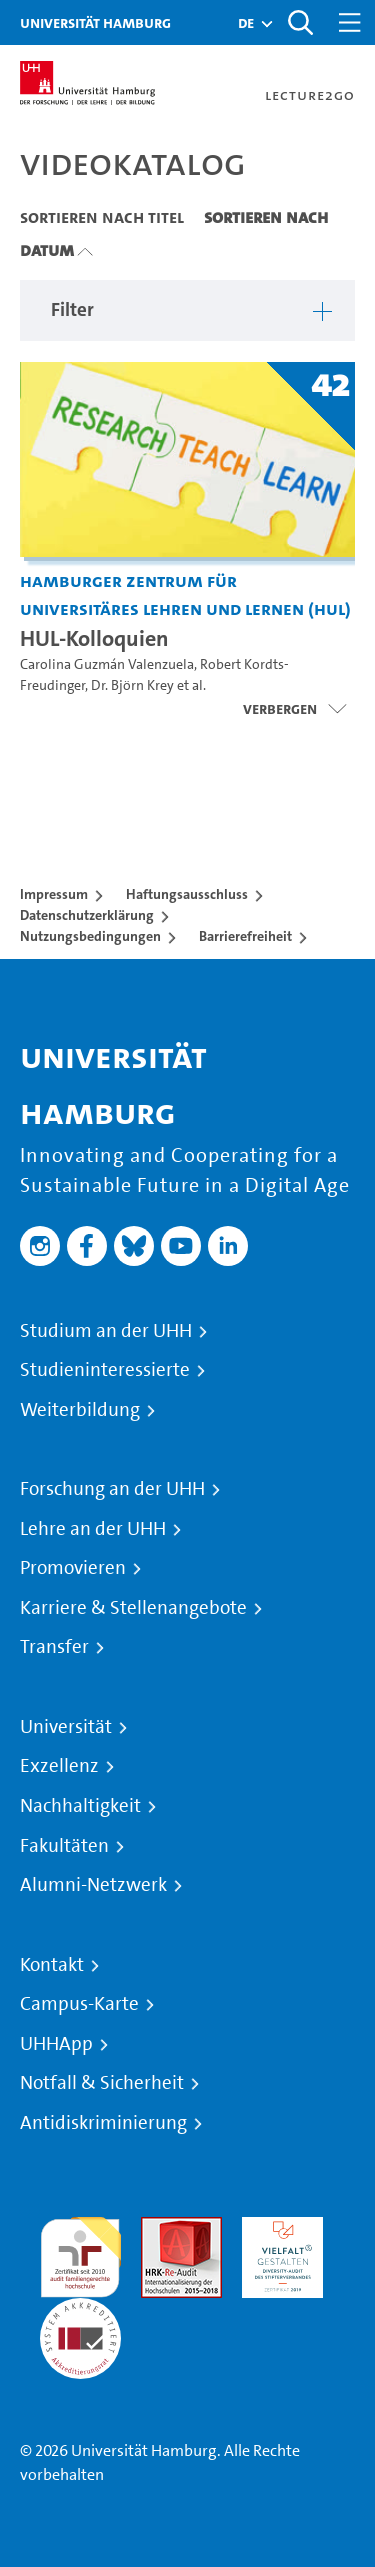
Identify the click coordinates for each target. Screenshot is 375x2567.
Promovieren (73, 1568)
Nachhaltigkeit (80, 1806)
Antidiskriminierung (103, 2123)
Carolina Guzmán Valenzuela (107, 664)
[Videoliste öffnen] (294, 709)
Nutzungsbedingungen (90, 936)
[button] (246, 23)
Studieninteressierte (105, 1370)
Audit (160, 2228)
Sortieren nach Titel (102, 217)
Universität (66, 1727)
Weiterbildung (80, 1410)
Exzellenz (59, 1766)
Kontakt (52, 1965)
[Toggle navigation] (350, 22)
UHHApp (56, 2044)
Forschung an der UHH (112, 1489)
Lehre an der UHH (93, 1529)
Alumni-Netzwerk (93, 1885)
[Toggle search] (300, 22)
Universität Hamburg (95, 22)
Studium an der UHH (106, 1331)
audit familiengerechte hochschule (80, 2252)
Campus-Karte (79, 2004)
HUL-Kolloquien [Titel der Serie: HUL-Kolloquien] (94, 638)
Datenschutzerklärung (87, 915)
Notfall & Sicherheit (102, 2083)
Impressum (54, 894)
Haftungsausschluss (187, 894)
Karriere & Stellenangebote (133, 1608)
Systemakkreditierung (80, 2309)
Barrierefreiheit (245, 936)
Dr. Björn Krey (132, 685)
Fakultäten (64, 1846)
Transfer (54, 1647)
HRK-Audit (277, 2228)
